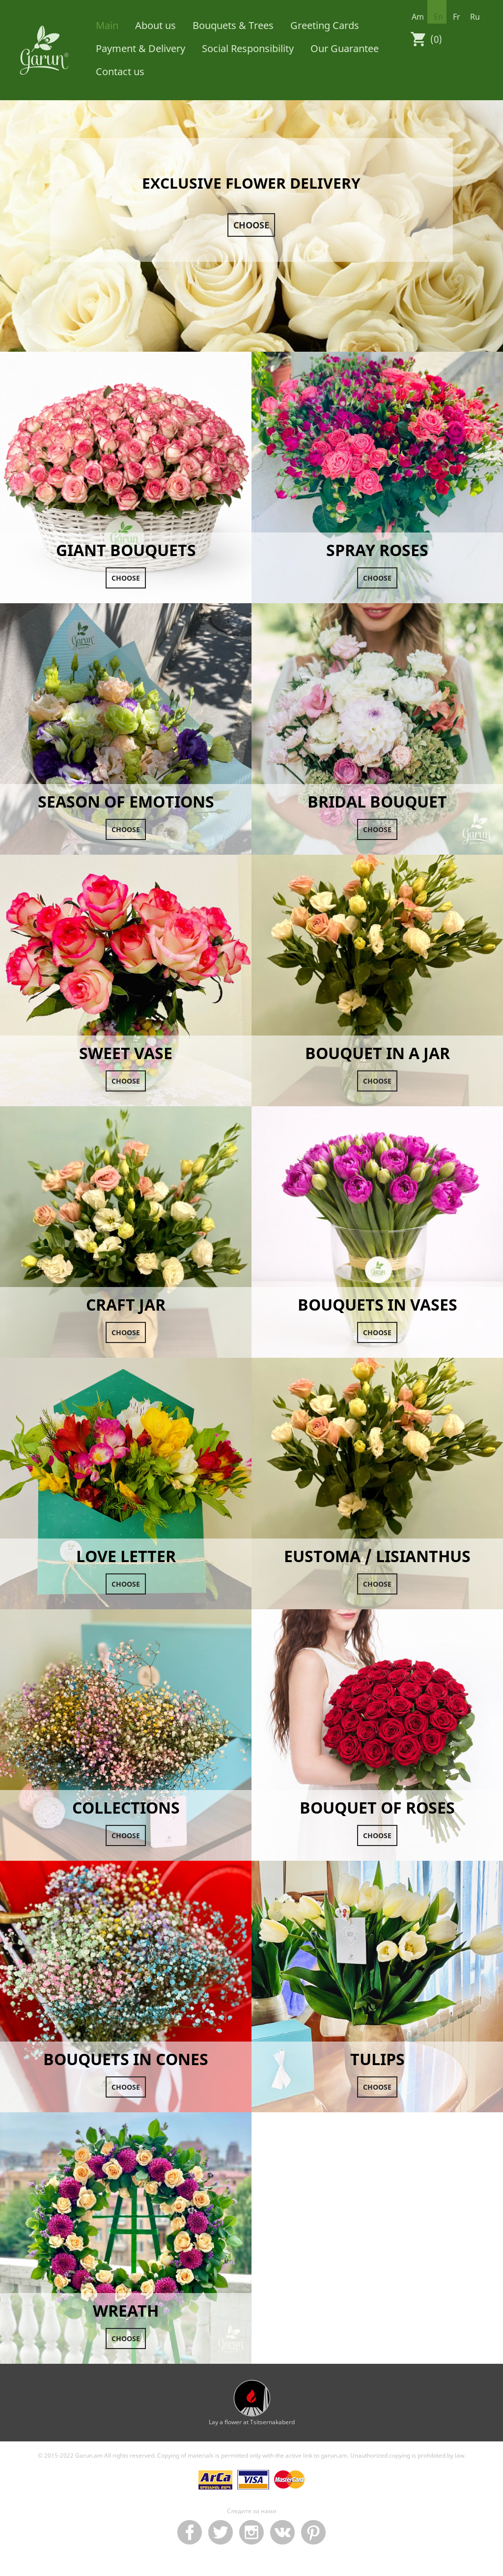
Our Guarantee (344, 48)
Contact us (120, 71)
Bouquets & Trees (233, 25)
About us (155, 25)
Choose (251, 225)
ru (475, 16)
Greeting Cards (324, 25)
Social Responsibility (248, 48)
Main (107, 25)
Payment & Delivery (140, 48)
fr (456, 16)
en (438, 16)
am (418, 16)
